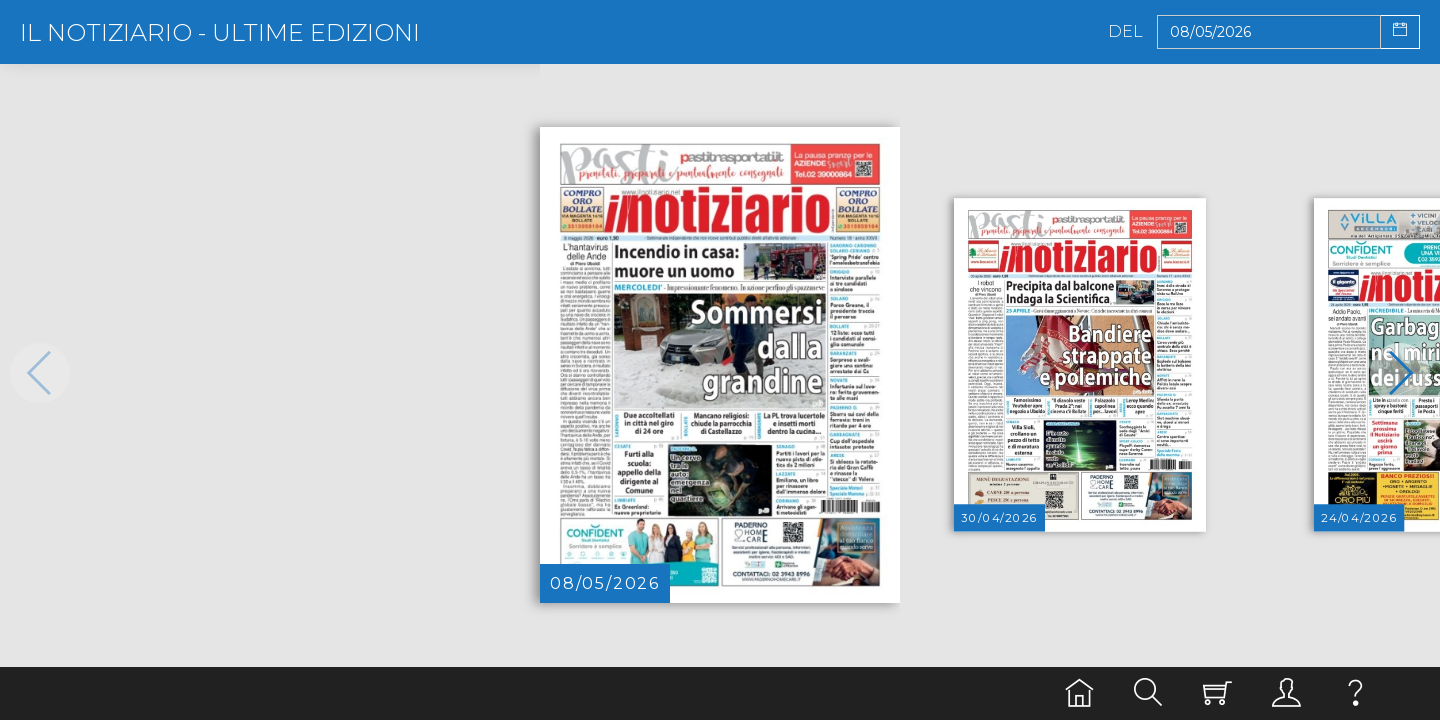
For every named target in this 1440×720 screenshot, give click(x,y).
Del (1125, 32)
